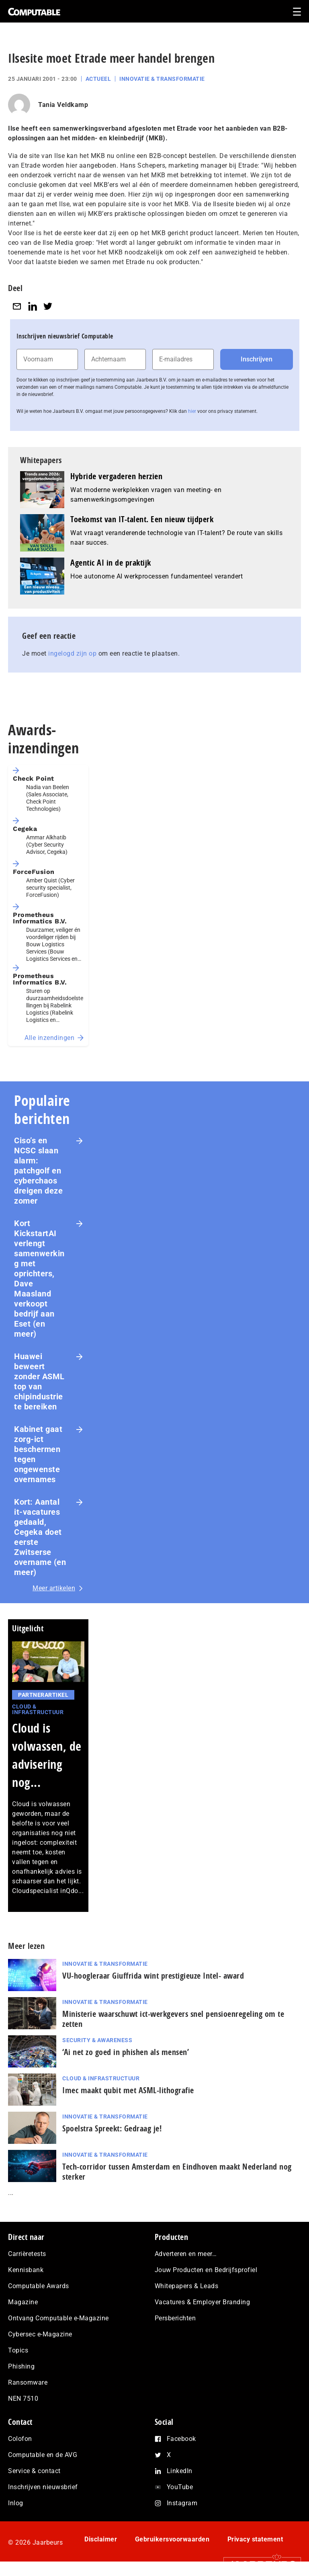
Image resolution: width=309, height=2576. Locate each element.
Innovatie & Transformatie (162, 79)
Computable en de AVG (42, 2455)
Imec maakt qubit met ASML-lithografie (128, 2090)
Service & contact (34, 2471)
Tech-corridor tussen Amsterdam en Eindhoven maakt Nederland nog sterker (177, 2171)
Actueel (98, 79)
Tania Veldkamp (63, 105)
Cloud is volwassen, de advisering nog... (47, 1755)
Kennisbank (25, 2270)
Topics (18, 2350)
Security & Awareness (97, 2040)
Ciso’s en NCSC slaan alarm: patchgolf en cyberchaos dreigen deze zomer (38, 1171)
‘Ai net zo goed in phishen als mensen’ (125, 2052)
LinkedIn (179, 2471)
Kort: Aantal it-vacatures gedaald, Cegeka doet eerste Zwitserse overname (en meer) (40, 1537)
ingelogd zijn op (72, 653)
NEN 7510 (23, 2398)
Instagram (182, 2503)
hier (192, 411)
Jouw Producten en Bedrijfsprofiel (206, 2270)
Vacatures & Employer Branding (202, 2302)
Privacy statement (255, 2539)
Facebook (181, 2439)
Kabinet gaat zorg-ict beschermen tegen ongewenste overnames (38, 1454)
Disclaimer (100, 2539)
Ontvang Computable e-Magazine (58, 2318)
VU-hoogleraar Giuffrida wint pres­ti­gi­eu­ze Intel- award (153, 1975)
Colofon (20, 2439)
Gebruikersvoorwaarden (172, 2539)
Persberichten (175, 2318)
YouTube (180, 2487)
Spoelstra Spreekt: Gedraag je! (112, 2128)
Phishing (21, 2366)
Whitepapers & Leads (187, 2286)
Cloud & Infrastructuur (37, 1709)
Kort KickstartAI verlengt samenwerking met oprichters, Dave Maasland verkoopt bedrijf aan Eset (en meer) (39, 1278)
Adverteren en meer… (186, 2254)
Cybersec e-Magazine (40, 2334)
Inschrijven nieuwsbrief (43, 2487)
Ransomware (27, 2382)
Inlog (15, 2503)
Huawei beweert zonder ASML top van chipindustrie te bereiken (39, 1381)
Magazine (23, 2302)
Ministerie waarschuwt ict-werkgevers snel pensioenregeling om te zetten (173, 2018)
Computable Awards (38, 2286)
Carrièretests (27, 2254)
